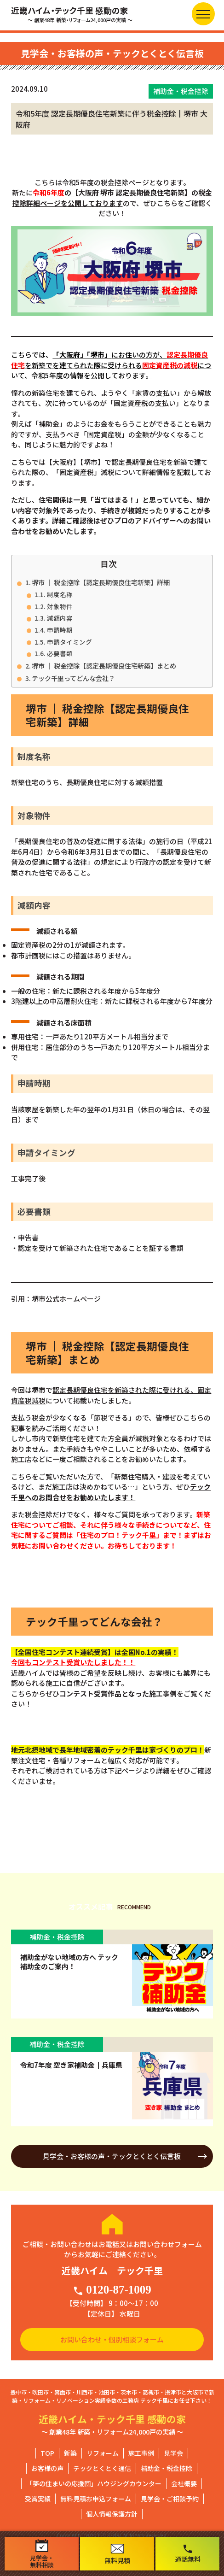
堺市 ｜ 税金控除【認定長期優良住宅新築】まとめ (104, 665)
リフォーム (102, 2453)
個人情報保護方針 (112, 2513)
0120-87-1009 (112, 2289)
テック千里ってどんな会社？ (73, 678)
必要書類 (60, 653)
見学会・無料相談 (42, 2554)
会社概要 (184, 2483)
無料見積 (117, 2554)
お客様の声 (47, 2468)
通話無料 (188, 2553)
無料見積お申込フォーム (95, 2498)
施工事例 (141, 2453)
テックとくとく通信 (102, 2468)
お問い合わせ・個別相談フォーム (112, 2339)
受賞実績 (38, 2498)
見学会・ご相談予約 (170, 2498)
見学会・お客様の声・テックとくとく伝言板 (112, 2156)
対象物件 (60, 606)
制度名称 (60, 594)
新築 (70, 2453)
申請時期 (60, 629)
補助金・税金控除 (166, 2468)
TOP (47, 2453)
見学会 (173, 2453)
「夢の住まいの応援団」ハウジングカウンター (93, 2483)
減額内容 (60, 617)
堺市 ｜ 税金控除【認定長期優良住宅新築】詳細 (101, 582)
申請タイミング (69, 641)
